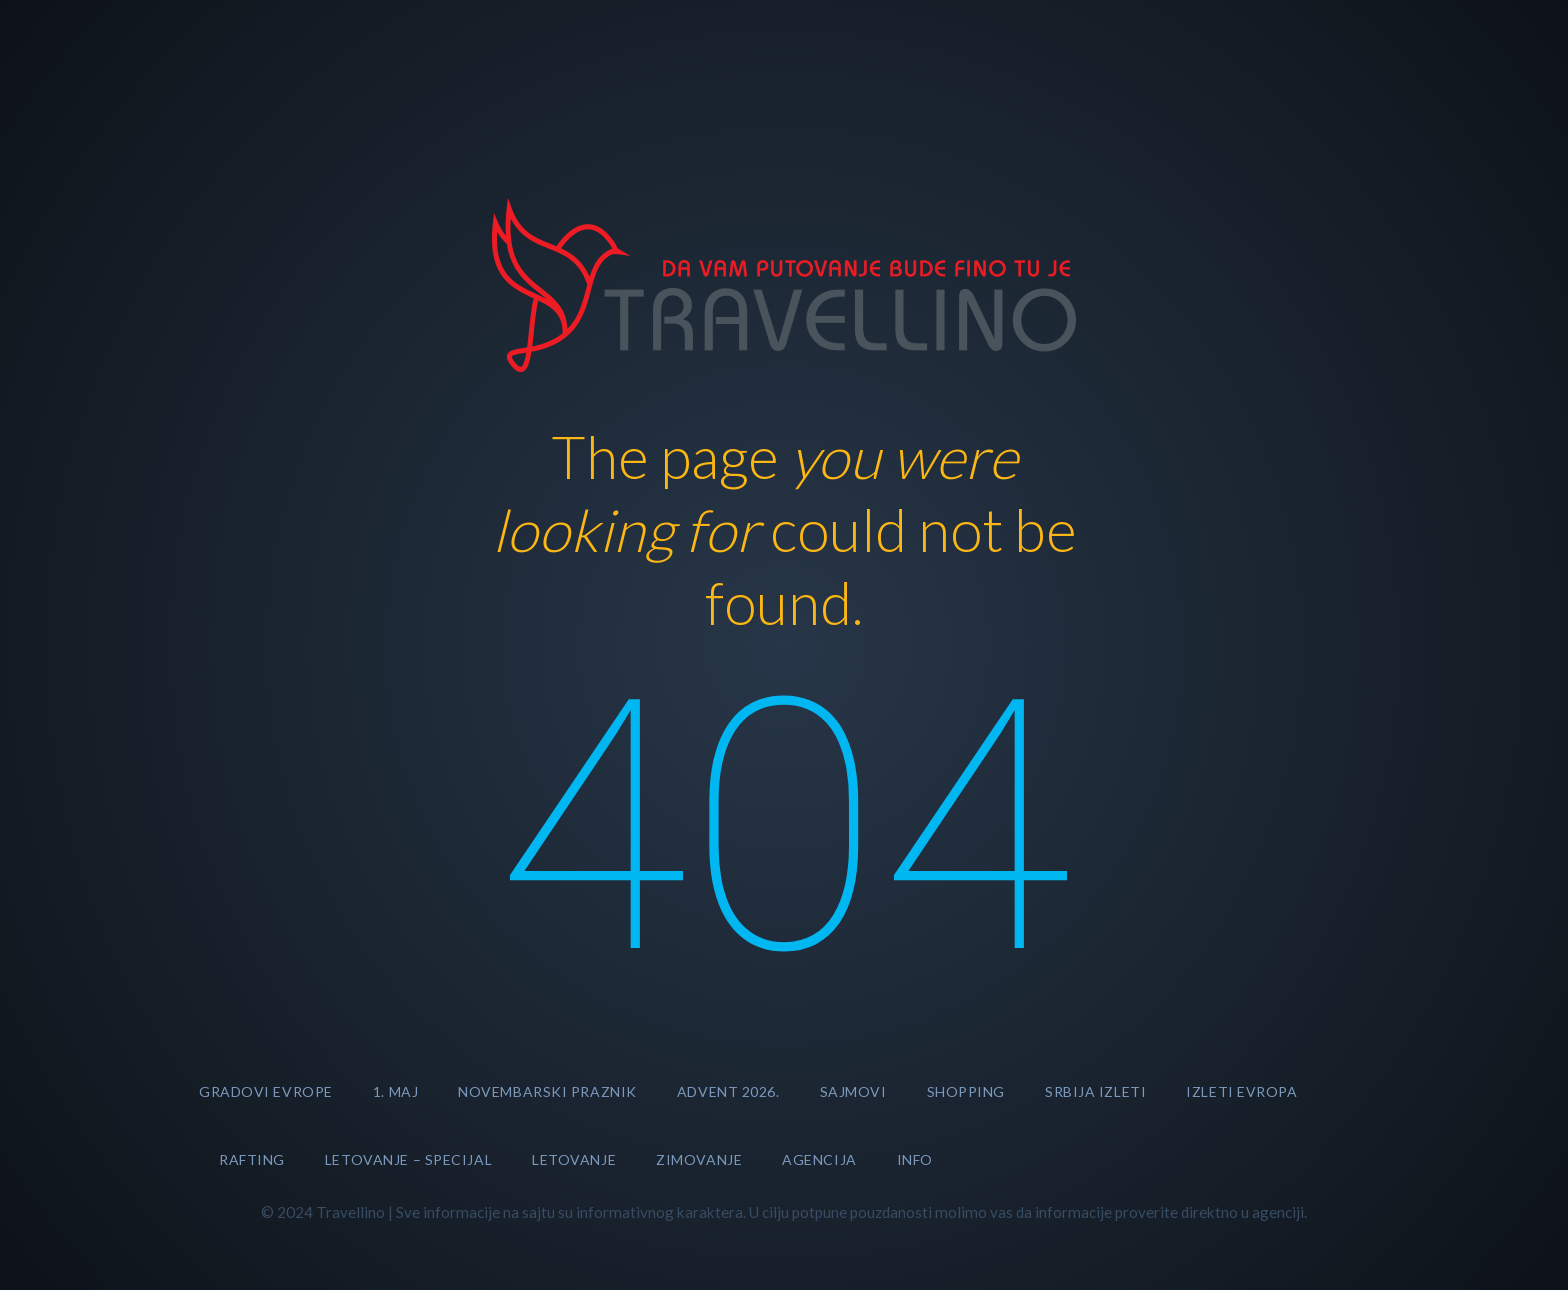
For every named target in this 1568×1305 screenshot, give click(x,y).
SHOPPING (966, 1091)
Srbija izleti (1095, 1091)
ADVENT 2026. (728, 1091)
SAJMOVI (853, 1091)
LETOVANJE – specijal (408, 1159)
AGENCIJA (819, 1159)
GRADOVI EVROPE (266, 1091)
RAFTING (252, 1159)
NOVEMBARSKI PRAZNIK (547, 1091)
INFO (915, 1159)
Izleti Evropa (1241, 1091)
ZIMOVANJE (699, 1159)
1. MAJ (395, 1091)
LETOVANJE (574, 1159)
